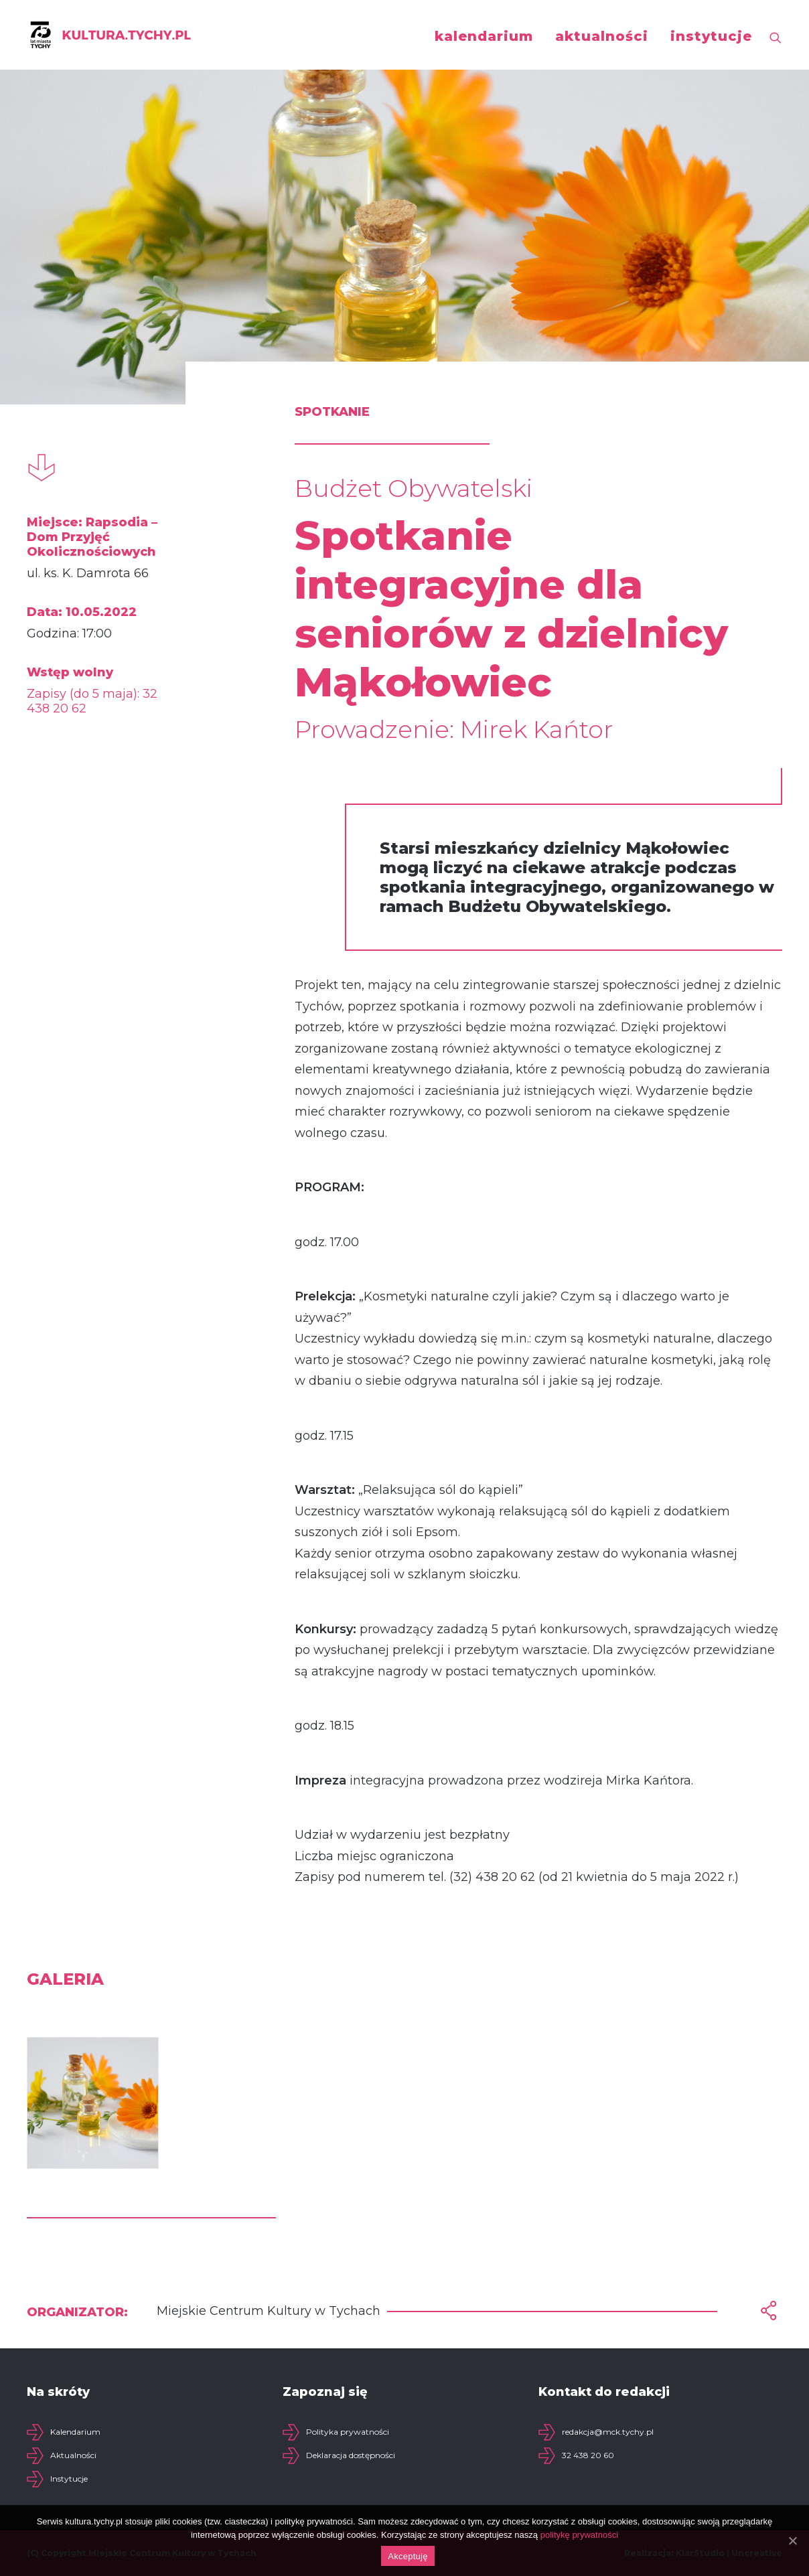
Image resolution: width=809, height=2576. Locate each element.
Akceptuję (407, 2556)
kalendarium (484, 36)
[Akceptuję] (792, 2540)
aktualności (601, 36)
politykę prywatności (579, 2535)
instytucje (711, 36)
